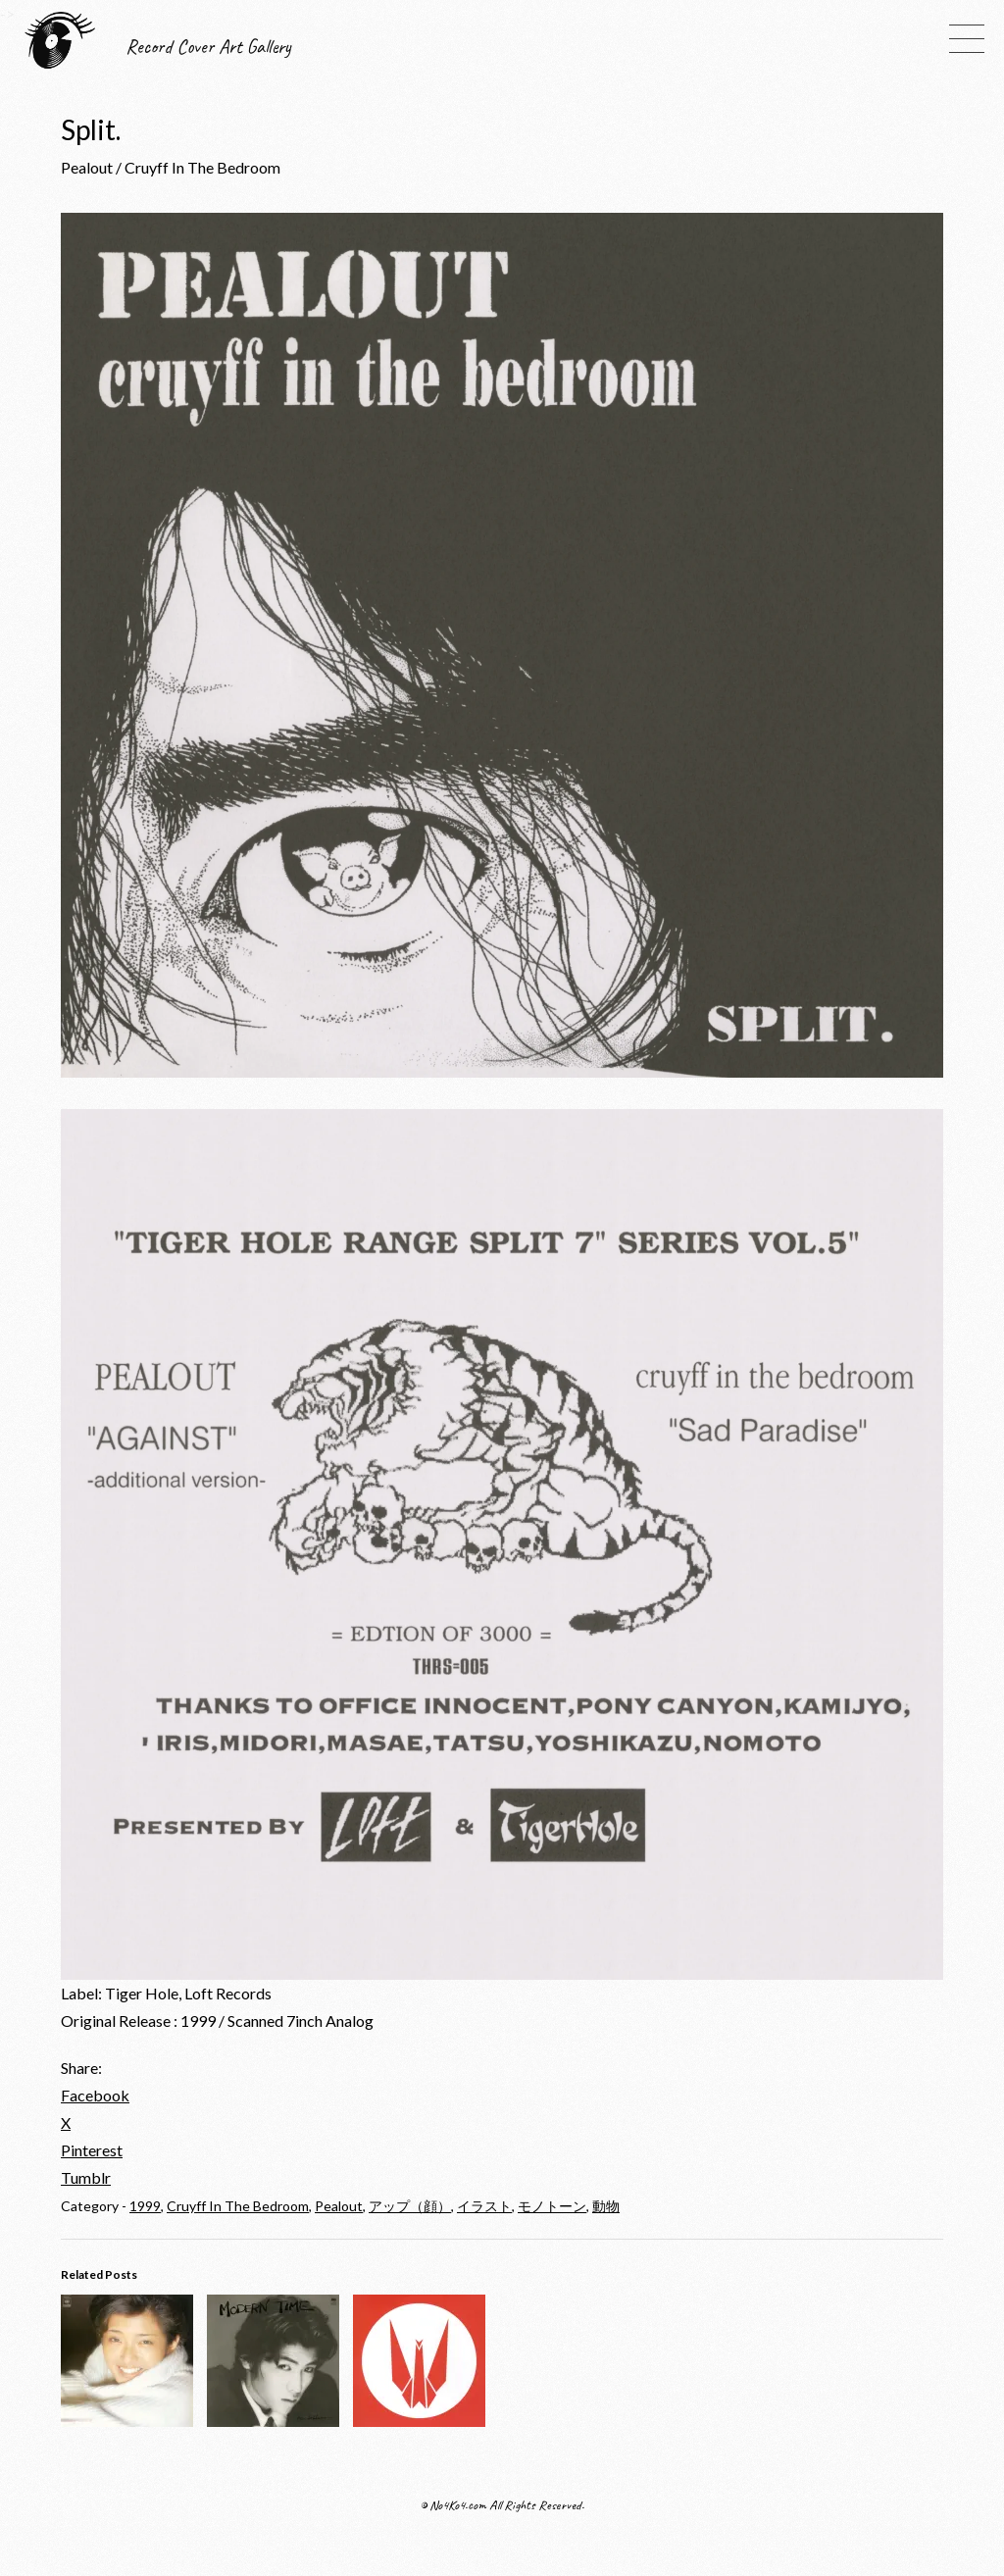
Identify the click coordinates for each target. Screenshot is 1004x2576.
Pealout (339, 2205)
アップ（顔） (410, 2205)
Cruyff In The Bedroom (238, 2205)
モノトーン (552, 2205)
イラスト (484, 2205)
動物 (606, 2205)
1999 (145, 2205)
